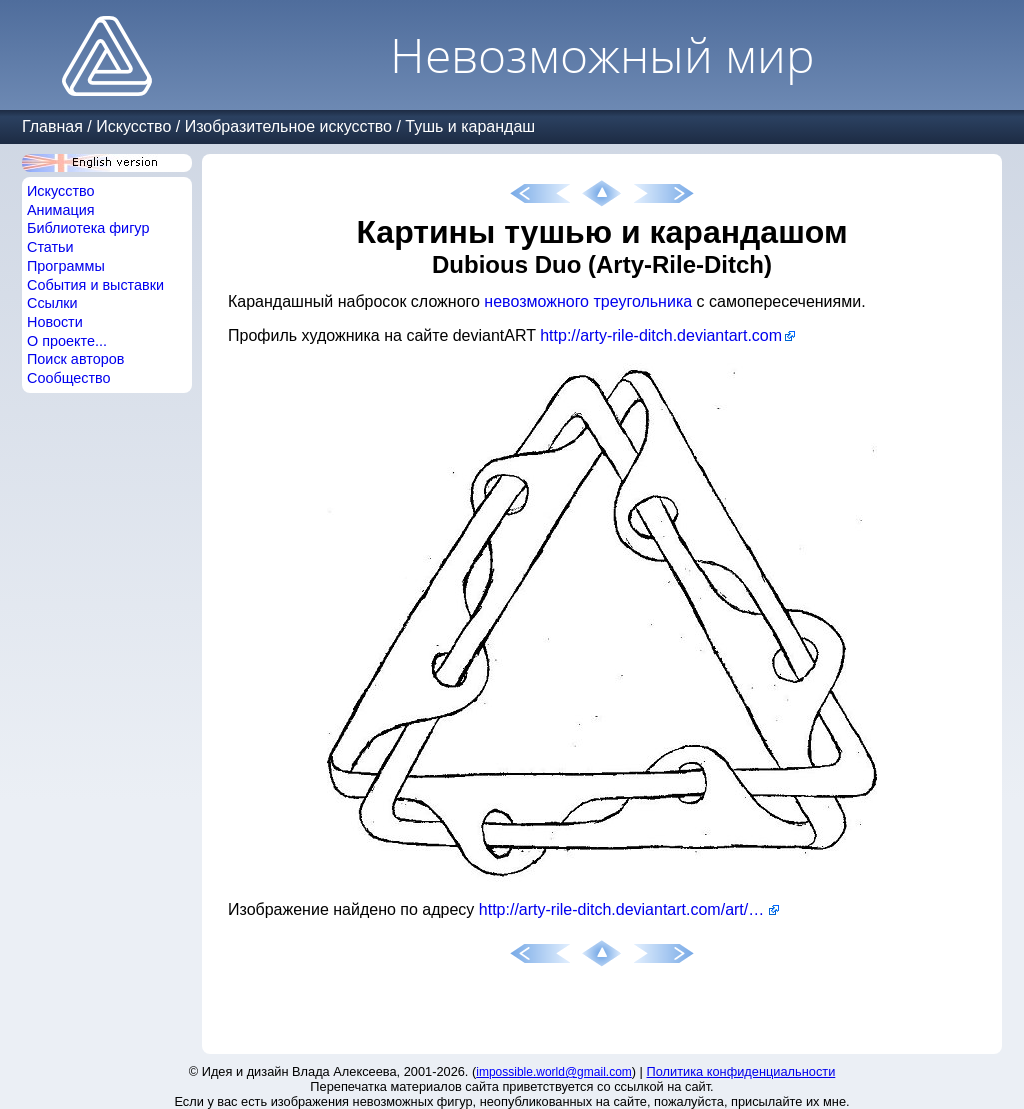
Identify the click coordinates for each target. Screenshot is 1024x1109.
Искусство (133, 126)
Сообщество (69, 378)
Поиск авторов (75, 359)
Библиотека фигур (88, 228)
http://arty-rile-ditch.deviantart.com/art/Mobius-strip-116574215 (629, 909)
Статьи (50, 247)
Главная (52, 126)
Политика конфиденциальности (741, 1071)
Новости (55, 322)
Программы (66, 266)
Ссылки (52, 303)
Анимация (61, 210)
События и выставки (95, 285)
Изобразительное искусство (288, 126)
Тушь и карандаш (470, 126)
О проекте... (67, 341)
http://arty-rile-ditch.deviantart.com (661, 335)
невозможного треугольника (588, 301)
